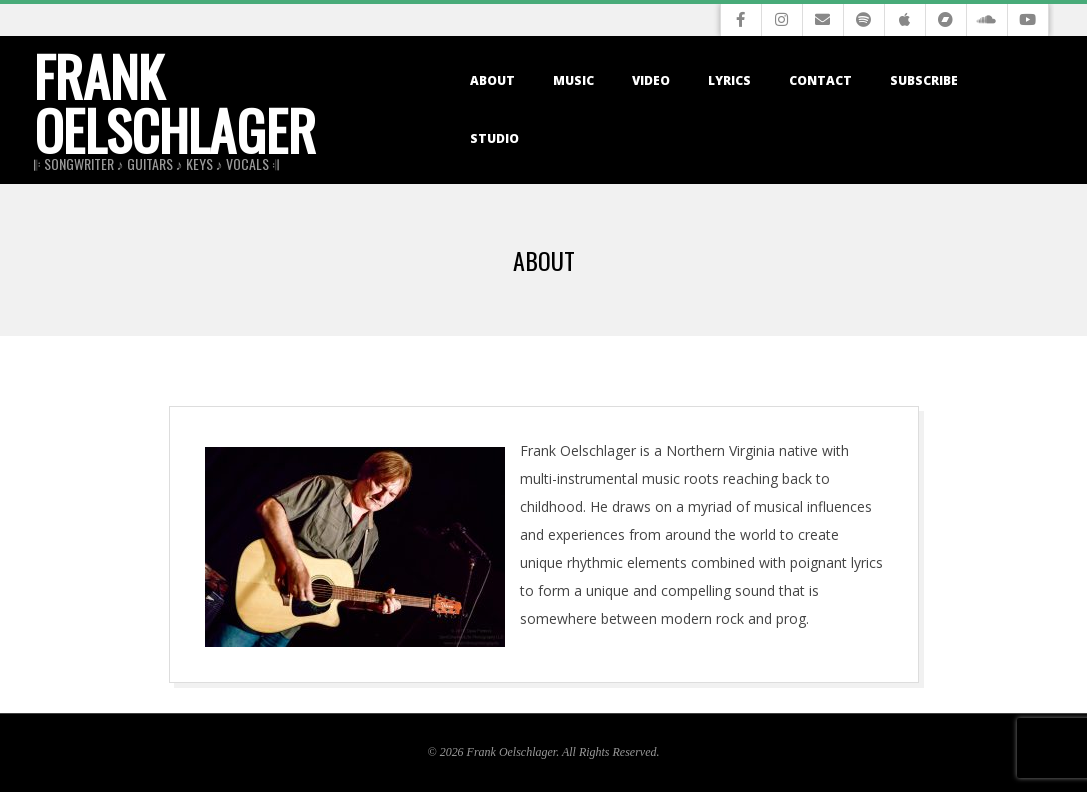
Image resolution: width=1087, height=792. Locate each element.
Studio (494, 138)
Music (573, 80)
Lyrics (729, 80)
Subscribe (924, 80)
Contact (820, 80)
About (492, 80)
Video (651, 80)
